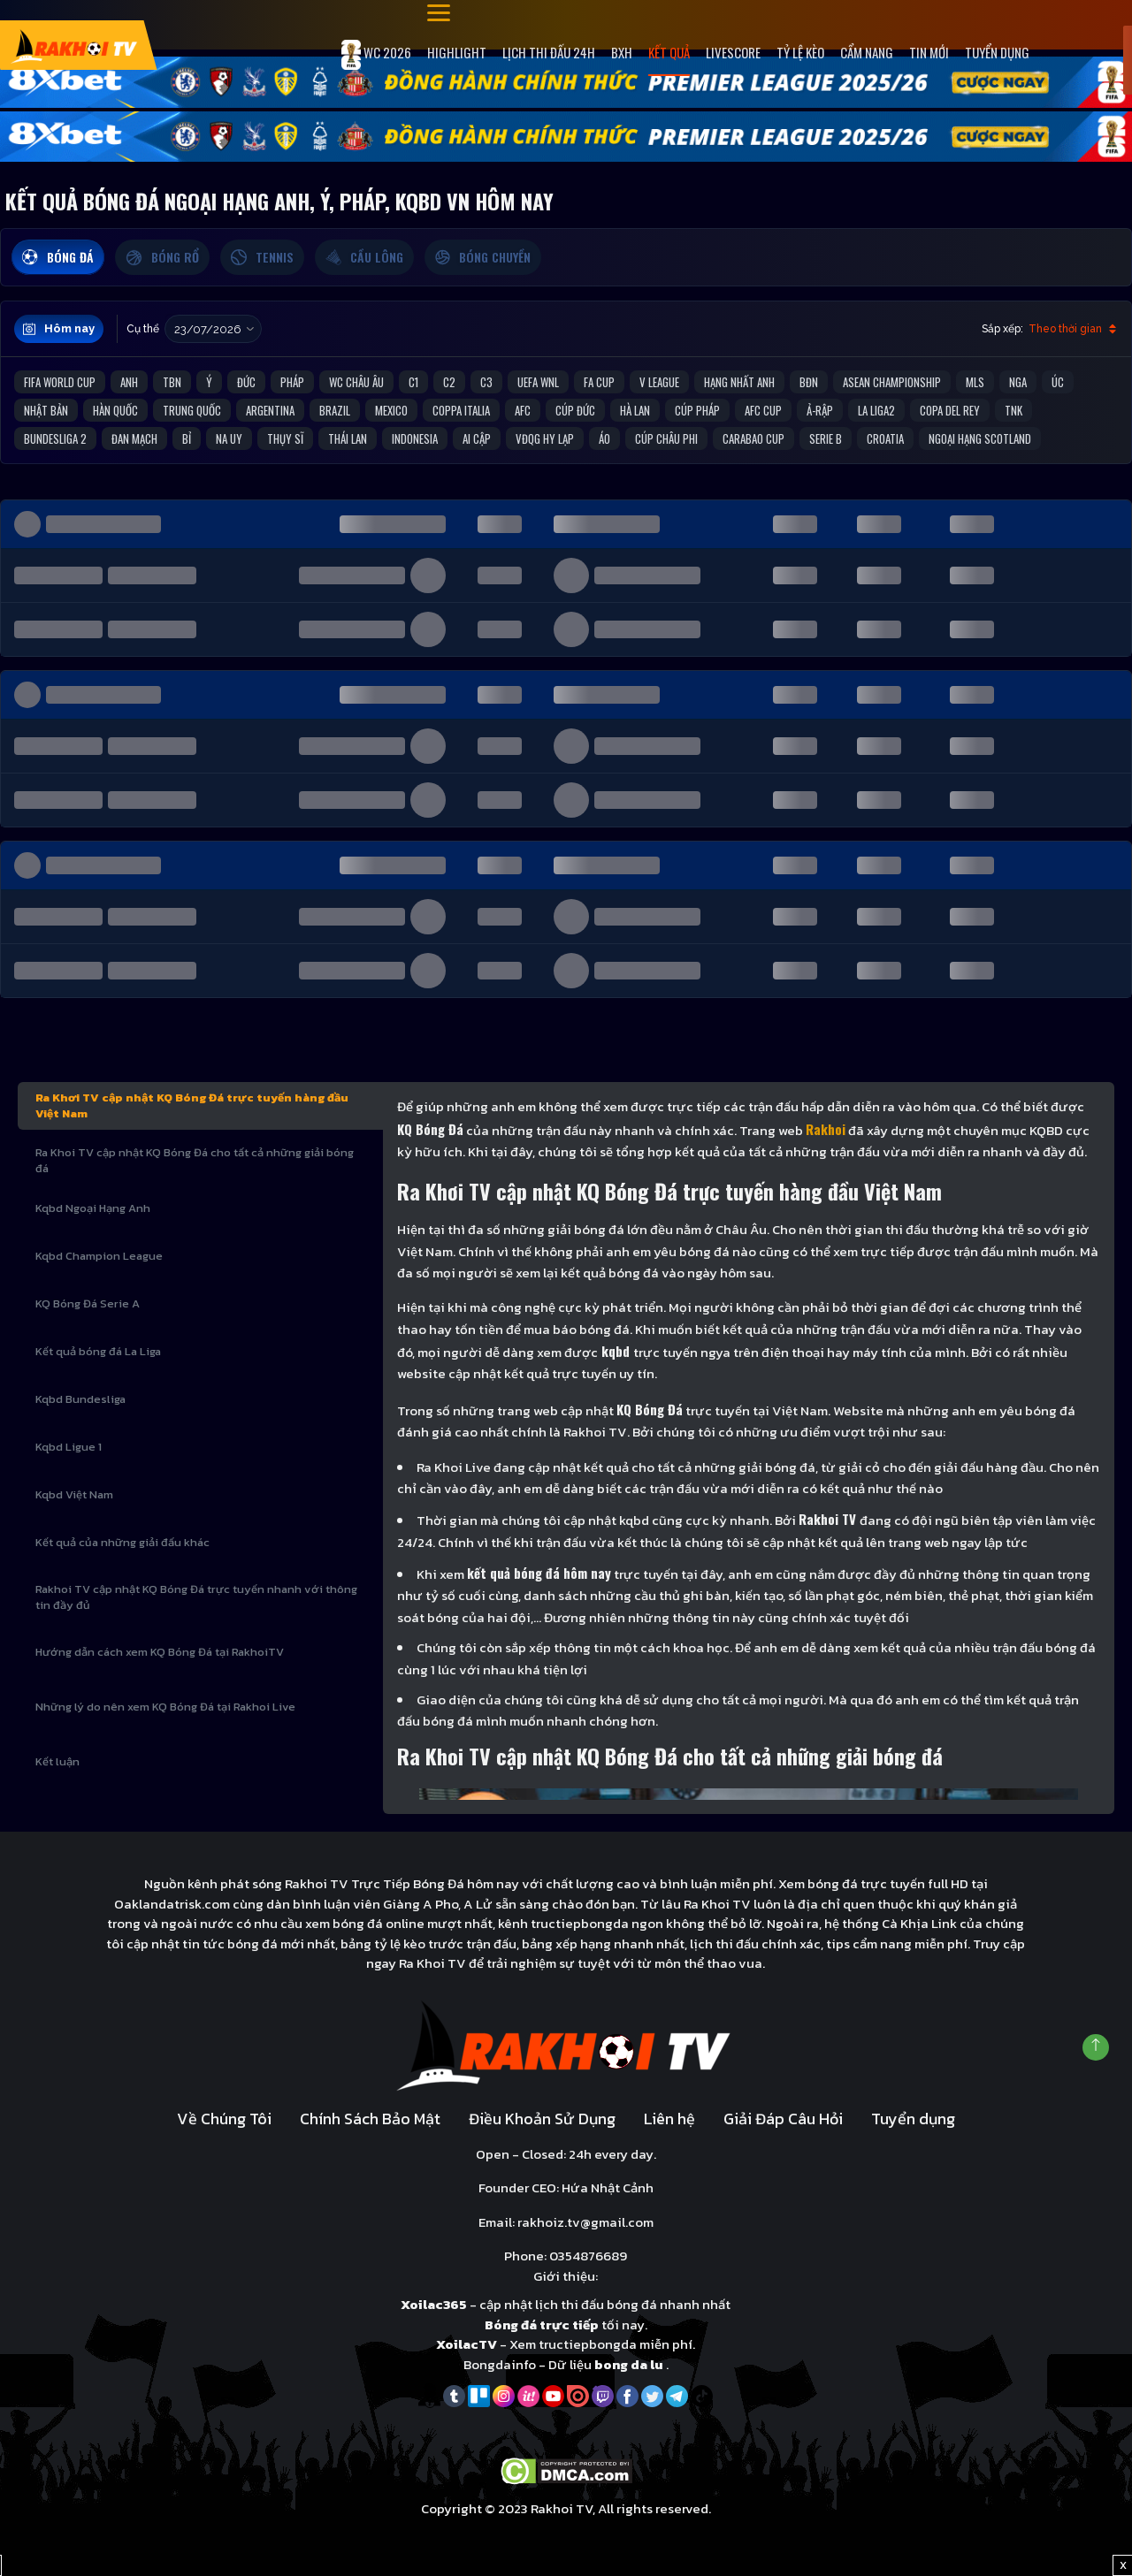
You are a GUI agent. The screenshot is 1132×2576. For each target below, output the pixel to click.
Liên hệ (669, 2118)
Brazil (334, 410)
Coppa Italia (461, 410)
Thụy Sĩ (285, 438)
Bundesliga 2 (55, 438)
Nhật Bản (46, 410)
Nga (1018, 382)
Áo (604, 438)
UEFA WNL (538, 382)
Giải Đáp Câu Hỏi (783, 2118)
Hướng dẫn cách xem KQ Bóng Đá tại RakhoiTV (159, 1651)
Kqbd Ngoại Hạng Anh (92, 1208)
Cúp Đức (575, 410)
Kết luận (57, 1761)
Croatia (885, 438)
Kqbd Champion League (99, 1255)
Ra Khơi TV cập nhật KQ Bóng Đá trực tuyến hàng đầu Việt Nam (191, 1105)
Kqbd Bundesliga (80, 1399)
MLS (975, 382)
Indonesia (415, 438)
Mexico (391, 410)
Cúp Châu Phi (666, 438)
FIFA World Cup (60, 382)
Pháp (292, 382)
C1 (413, 382)
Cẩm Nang (866, 52)
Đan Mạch (134, 438)
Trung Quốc (192, 410)
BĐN (808, 382)
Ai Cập (477, 438)
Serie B (825, 438)
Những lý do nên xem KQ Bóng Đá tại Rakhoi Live (165, 1706)
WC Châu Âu (356, 382)
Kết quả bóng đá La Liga (98, 1351)
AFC (523, 410)
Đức (246, 382)
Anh (129, 382)
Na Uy (229, 438)
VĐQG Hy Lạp (545, 438)
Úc (1058, 382)
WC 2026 (376, 55)
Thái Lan (347, 438)
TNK (1013, 410)
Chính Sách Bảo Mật (370, 2118)
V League (659, 382)
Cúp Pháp (697, 410)
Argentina (270, 410)
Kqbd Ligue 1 (68, 1446)
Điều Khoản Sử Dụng (542, 2118)
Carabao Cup (753, 438)
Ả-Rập (820, 410)
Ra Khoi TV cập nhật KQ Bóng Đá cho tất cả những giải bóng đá (194, 1160)
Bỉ (186, 438)
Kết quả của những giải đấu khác (122, 1542)
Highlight (456, 52)
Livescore (733, 52)
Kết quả (669, 52)
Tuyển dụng (997, 52)
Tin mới (929, 52)
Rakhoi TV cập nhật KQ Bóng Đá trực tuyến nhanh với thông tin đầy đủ (196, 1597)
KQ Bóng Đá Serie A (87, 1303)
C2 (449, 382)
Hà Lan (635, 410)
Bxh (621, 52)
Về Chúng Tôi (224, 2118)
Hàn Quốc (115, 410)
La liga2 (876, 410)
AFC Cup (763, 410)
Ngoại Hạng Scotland (980, 438)
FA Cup (599, 382)
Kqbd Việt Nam (74, 1494)
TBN (172, 382)
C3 (486, 382)
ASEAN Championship (892, 382)
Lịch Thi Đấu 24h (548, 52)
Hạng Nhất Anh (739, 382)
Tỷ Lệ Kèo (800, 52)
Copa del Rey (950, 410)
